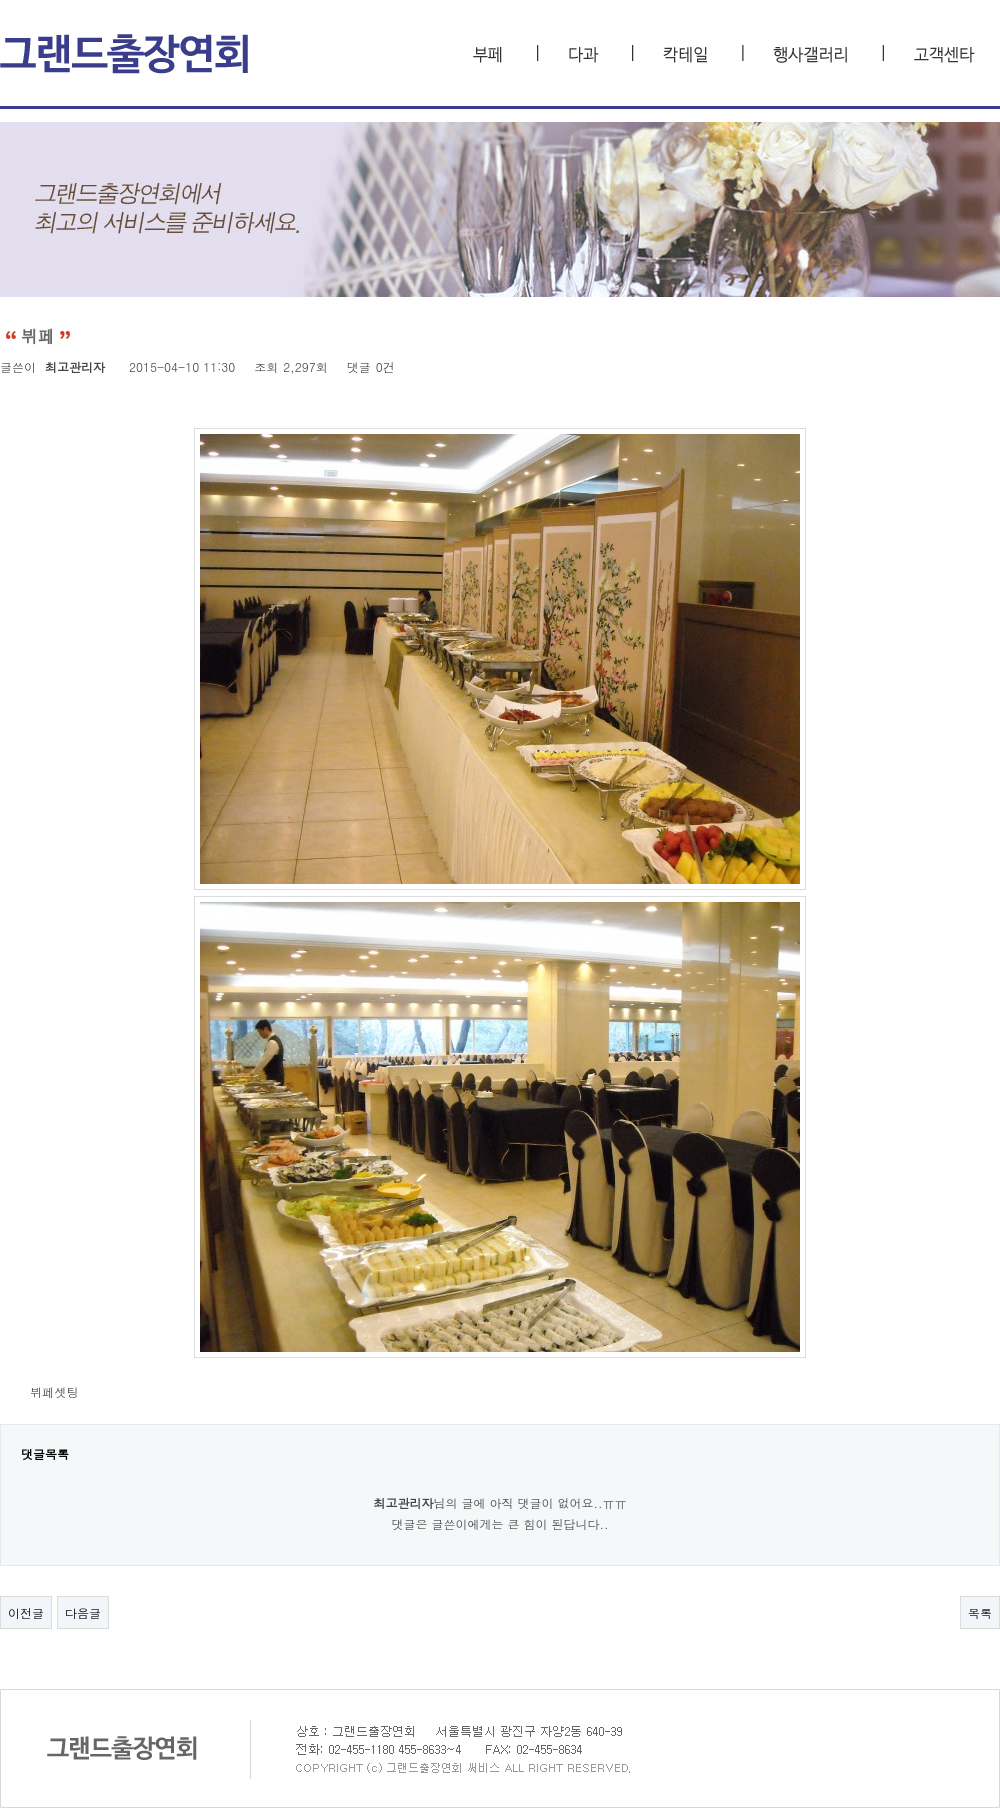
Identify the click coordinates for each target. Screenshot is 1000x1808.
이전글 (26, 1612)
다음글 (83, 1612)
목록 (980, 1612)
